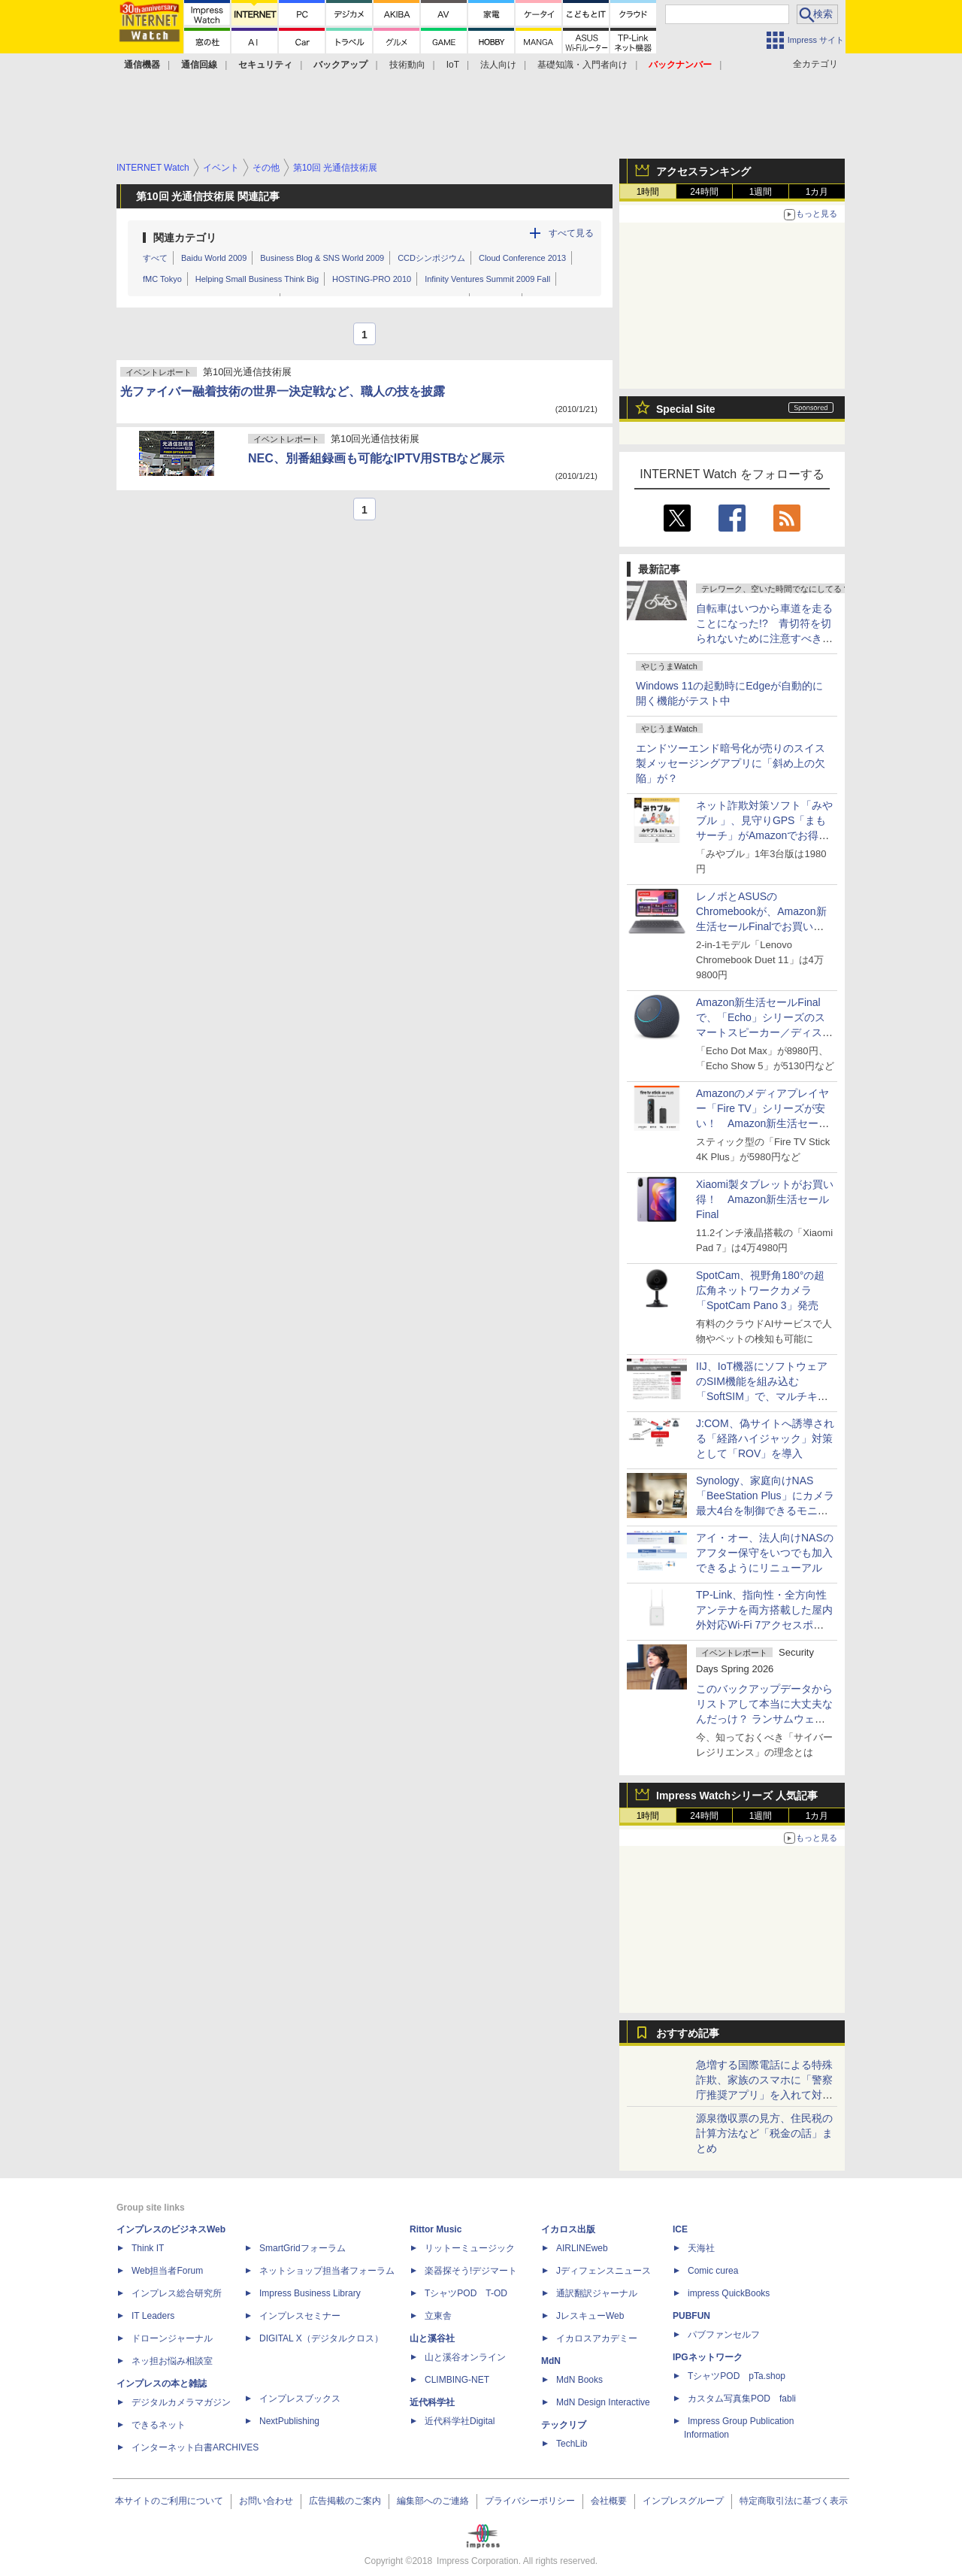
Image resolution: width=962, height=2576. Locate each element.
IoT (452, 64)
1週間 (761, 191)
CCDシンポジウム (431, 257)
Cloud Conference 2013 (522, 257)
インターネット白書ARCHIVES (195, 2447)
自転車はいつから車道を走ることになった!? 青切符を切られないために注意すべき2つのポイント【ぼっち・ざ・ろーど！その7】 (764, 638)
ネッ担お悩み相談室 (172, 2361)
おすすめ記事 (687, 2033)
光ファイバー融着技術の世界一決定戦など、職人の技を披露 (282, 391)
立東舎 (438, 2316)
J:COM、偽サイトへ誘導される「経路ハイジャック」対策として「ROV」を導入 (765, 1438)
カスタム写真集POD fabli (742, 2398)
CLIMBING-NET (457, 2379)
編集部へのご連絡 (433, 2501)
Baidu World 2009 (214, 257)
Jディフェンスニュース (603, 2270)
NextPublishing (289, 2421)
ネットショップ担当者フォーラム (327, 2270)
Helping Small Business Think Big (257, 278)
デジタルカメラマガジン (181, 2402)
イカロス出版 (568, 2229)
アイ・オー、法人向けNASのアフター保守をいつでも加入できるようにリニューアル (764, 1553)
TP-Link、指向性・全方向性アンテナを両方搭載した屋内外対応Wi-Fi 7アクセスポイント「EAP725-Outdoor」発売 (764, 1625)
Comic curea (713, 2270)
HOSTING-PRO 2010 (371, 278)
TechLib (571, 2443)
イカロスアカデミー (596, 2338)
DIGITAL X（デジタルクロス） (321, 2338)
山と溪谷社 (432, 2338)
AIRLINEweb (582, 2248)
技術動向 (407, 64)
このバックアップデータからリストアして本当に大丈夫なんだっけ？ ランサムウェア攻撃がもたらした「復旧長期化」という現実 (764, 1719)
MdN (551, 2361)
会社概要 (609, 2501)
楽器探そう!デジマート (471, 2270)
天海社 (701, 2248)
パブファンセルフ (724, 2334)
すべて (155, 257)
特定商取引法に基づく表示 (794, 2501)
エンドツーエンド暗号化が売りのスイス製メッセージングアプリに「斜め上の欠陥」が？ (730, 763)
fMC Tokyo (162, 278)
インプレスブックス (299, 2398)
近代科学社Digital (460, 2421)
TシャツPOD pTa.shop (736, 2376)
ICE (680, 2229)
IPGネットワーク (708, 2357)
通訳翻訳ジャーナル (596, 2293)
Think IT (148, 2248)
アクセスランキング (703, 171)
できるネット (159, 2425)
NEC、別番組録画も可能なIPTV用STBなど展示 (376, 458)
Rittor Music (435, 2229)
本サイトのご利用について (169, 2501)
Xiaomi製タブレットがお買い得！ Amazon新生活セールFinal (764, 1199)
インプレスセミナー (299, 2316)
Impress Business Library (310, 2293)
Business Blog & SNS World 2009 (322, 257)
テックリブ (563, 2425)
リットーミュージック (470, 2248)
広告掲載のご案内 (345, 2501)
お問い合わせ (266, 2501)
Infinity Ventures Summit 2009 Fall (487, 278)
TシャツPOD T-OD (466, 2293)
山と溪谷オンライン (465, 2357)
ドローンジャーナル (172, 2338)
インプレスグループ (683, 2501)
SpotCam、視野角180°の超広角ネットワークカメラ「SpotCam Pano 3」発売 (760, 1290)
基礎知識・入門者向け (582, 64)
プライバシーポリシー (530, 2501)
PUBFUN (691, 2316)
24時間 (704, 191)
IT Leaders (153, 2316)
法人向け (498, 64)
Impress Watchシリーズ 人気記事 (737, 1796)
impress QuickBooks (729, 2293)
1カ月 (817, 191)
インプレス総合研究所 (177, 2293)
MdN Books (579, 2379)
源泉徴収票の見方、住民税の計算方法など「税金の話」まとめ (764, 2133)
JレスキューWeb (590, 2316)
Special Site (685, 409)
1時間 (648, 191)
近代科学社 (432, 2402)
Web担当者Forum (167, 2270)
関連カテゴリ (184, 237)
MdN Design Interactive (603, 2402)
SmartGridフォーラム (302, 2248)
